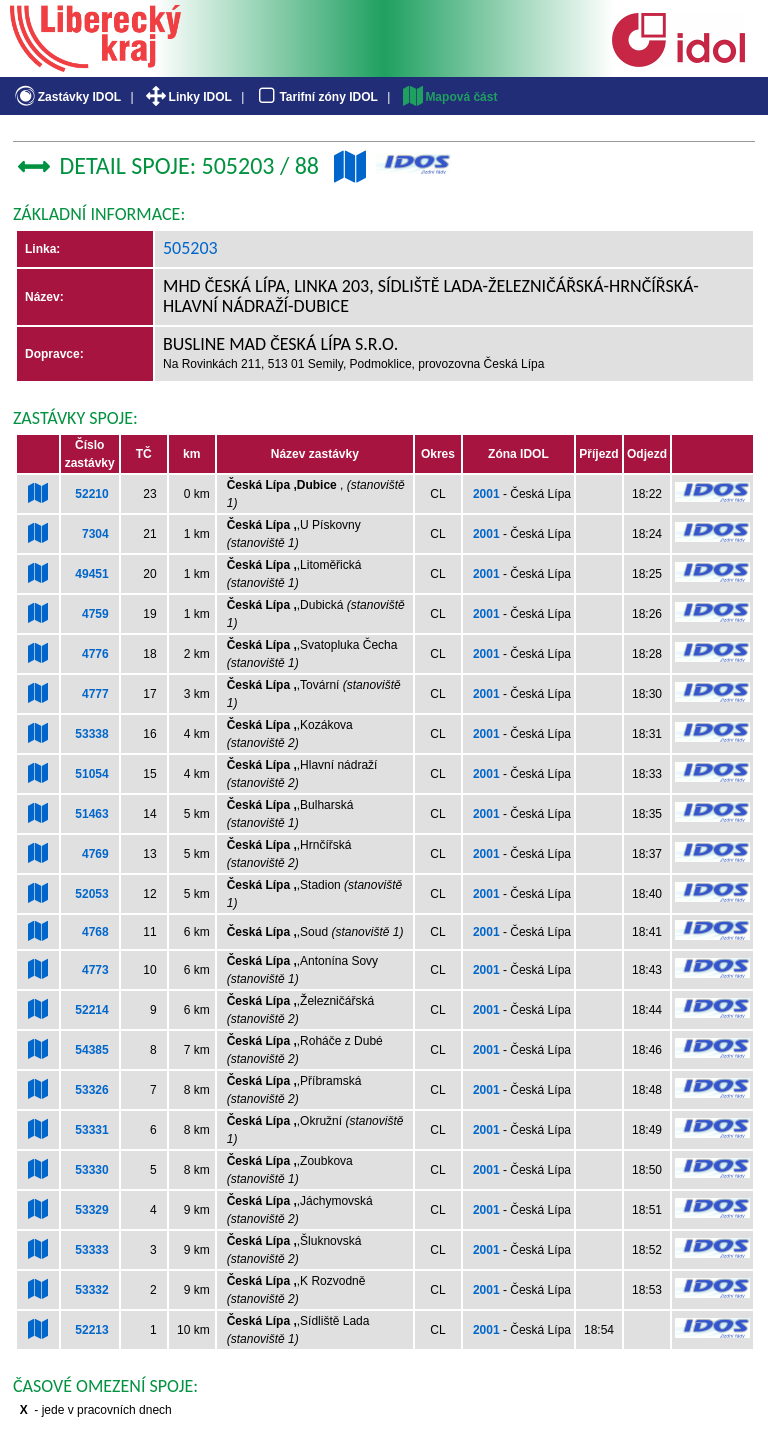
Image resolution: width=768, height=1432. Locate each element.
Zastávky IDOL (66, 97)
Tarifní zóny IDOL (316, 97)
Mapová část (449, 97)
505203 (190, 248)
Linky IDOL (187, 97)
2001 (486, 494)
